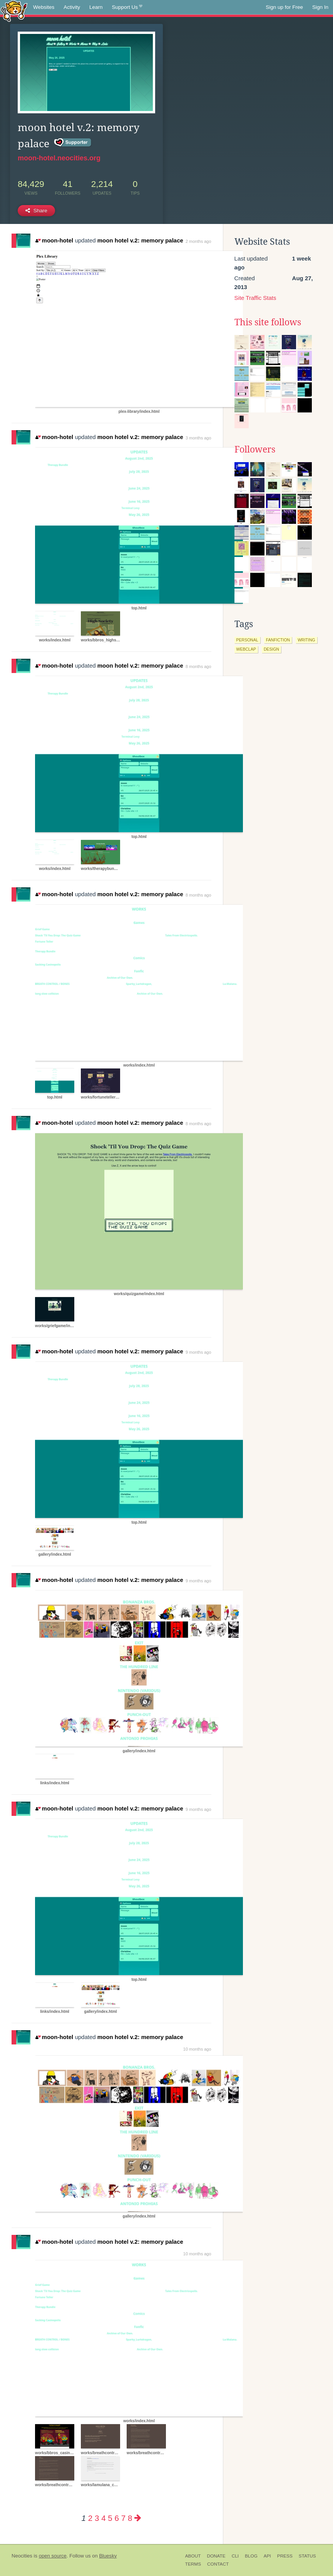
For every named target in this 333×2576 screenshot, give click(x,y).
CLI (235, 2556)
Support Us (127, 7)
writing (306, 640)
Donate (216, 2556)
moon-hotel (54, 240)
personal (247, 640)
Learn (96, 7)
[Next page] (137, 2518)
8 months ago (198, 666)
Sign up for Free (284, 7)
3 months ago (198, 438)
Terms (193, 2564)
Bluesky (108, 2556)
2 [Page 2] (90, 2518)
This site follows (267, 322)
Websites (43, 7)
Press (285, 2556)
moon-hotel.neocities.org (59, 158)
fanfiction (278, 640)
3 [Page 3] (97, 2518)
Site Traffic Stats (255, 297)
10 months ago (197, 2049)
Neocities (22, 2556)
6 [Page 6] (117, 2518)
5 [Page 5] (110, 2518)
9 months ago (198, 1352)
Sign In (320, 7)
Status (307, 2556)
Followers (254, 449)
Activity (72, 7)
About (193, 2556)
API (267, 2556)
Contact (218, 2564)
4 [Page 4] (103, 2518)
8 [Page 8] (130, 2518)
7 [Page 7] (123, 2518)
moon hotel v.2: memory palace (140, 240)
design (271, 649)
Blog (251, 2556)
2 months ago (198, 241)
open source (53, 2556)
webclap (246, 649)
